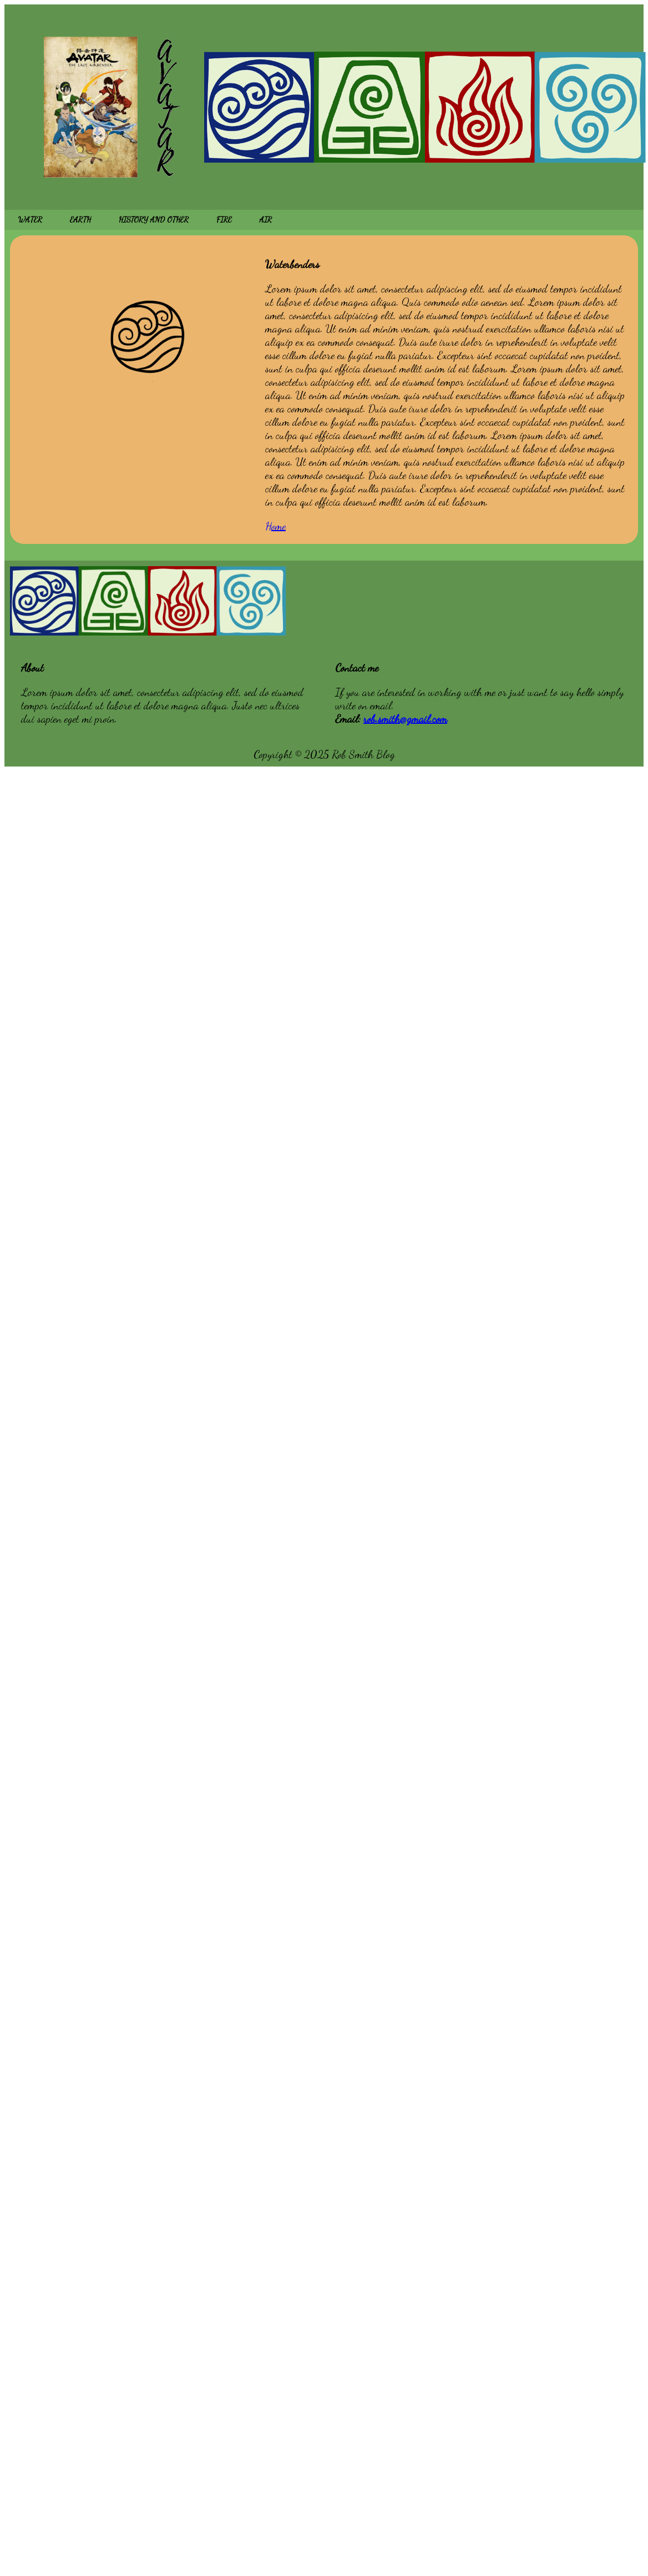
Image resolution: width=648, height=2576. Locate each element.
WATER (30, 219)
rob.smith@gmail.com (405, 718)
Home (275, 526)
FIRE (224, 219)
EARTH (80, 219)
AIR (266, 219)
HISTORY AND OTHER (154, 219)
